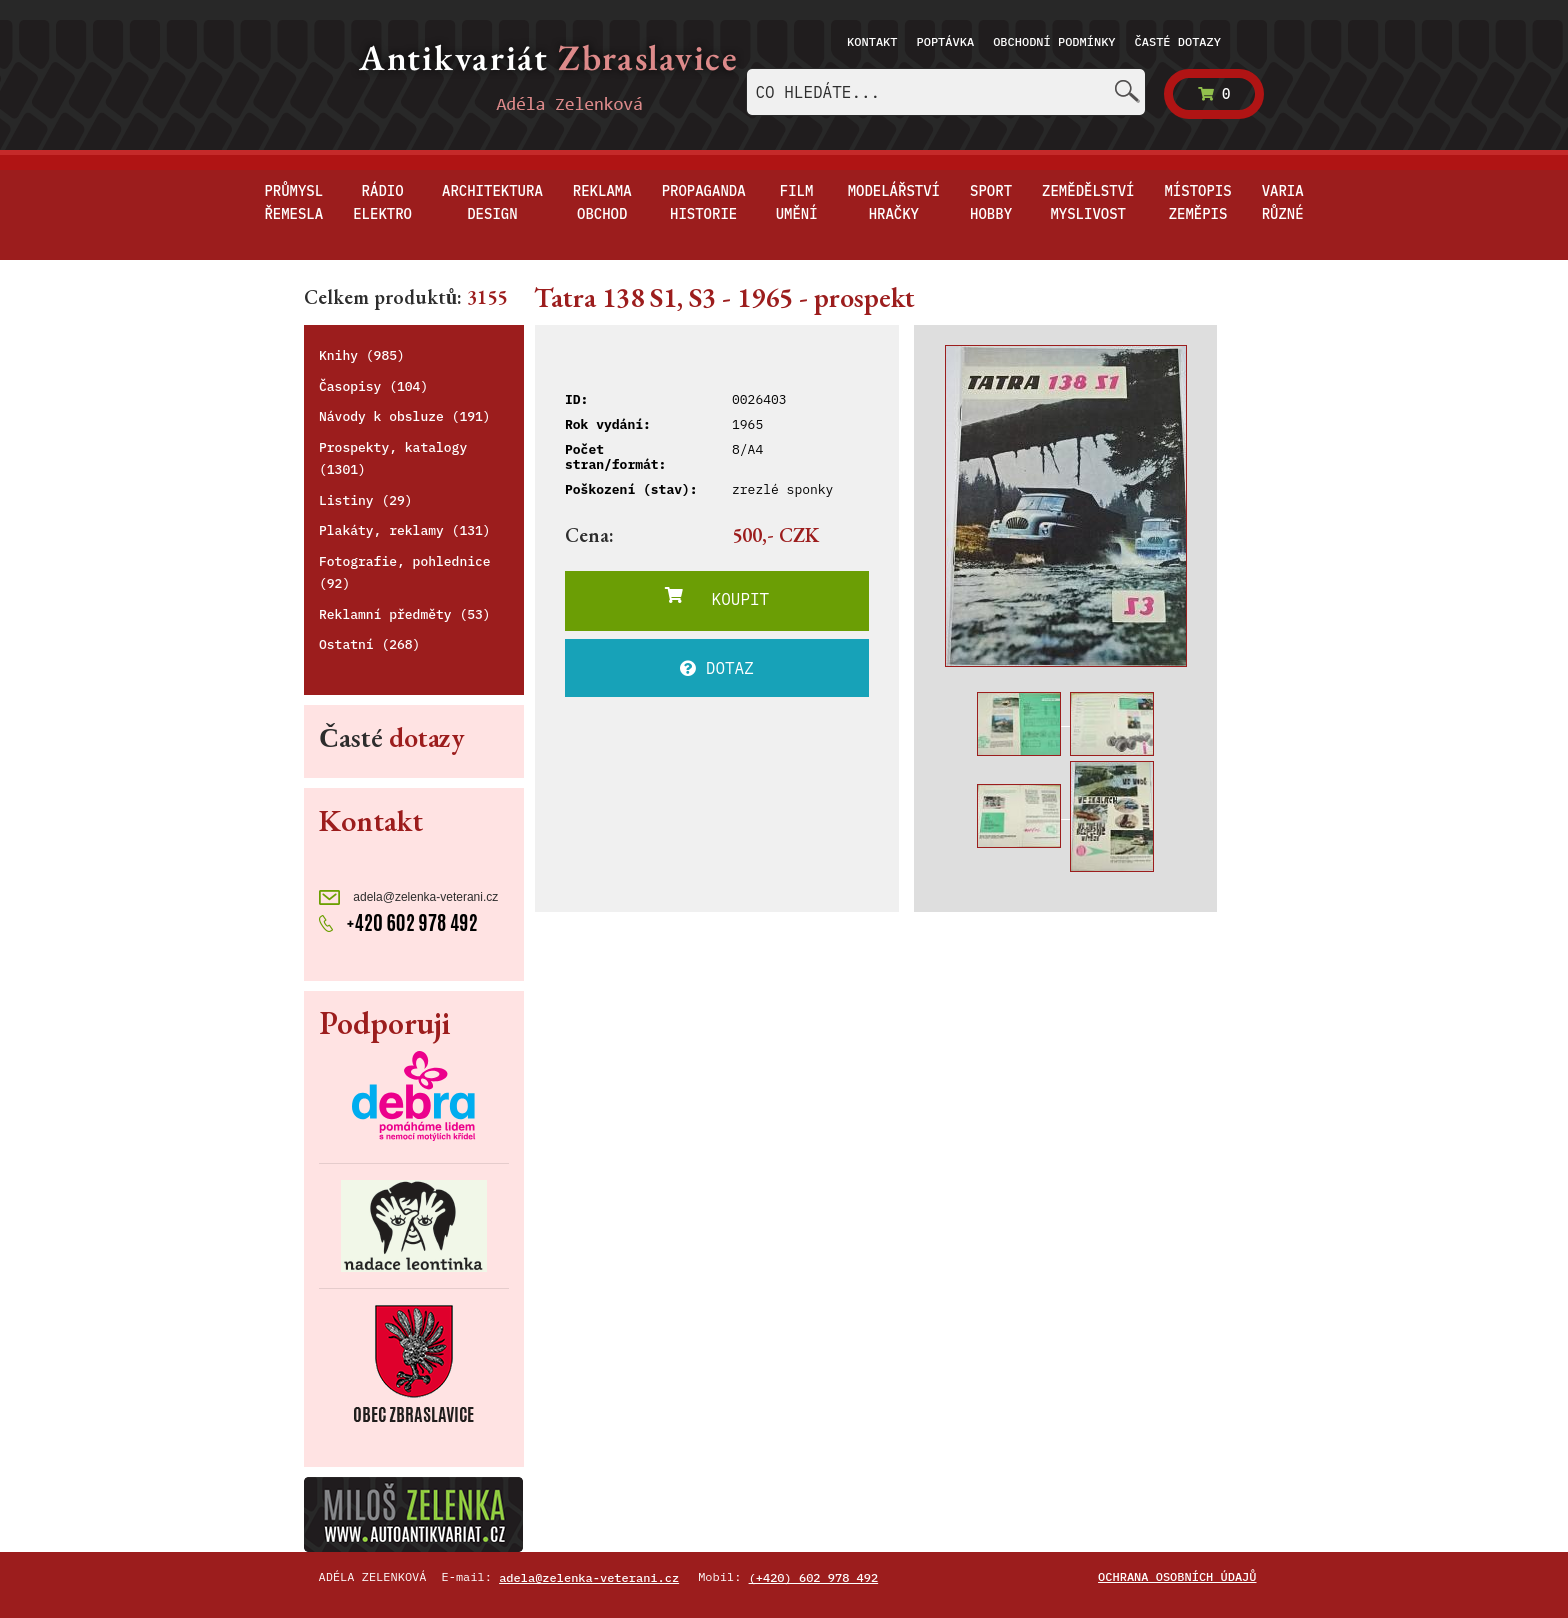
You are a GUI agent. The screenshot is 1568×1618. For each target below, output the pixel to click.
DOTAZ (717, 668)
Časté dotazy (1178, 41)
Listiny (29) (366, 500)
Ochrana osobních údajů (1177, 1576)
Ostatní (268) (369, 644)
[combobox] (946, 92)
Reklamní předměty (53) (405, 614)
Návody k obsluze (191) (405, 416)
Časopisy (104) (373, 386)
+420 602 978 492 (398, 921)
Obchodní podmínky (1054, 41)
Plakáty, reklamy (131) (405, 530)
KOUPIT (717, 598)
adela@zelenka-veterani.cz (408, 897)
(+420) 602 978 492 (814, 1577)
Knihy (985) (362, 355)
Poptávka (946, 41)
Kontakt (872, 41)
